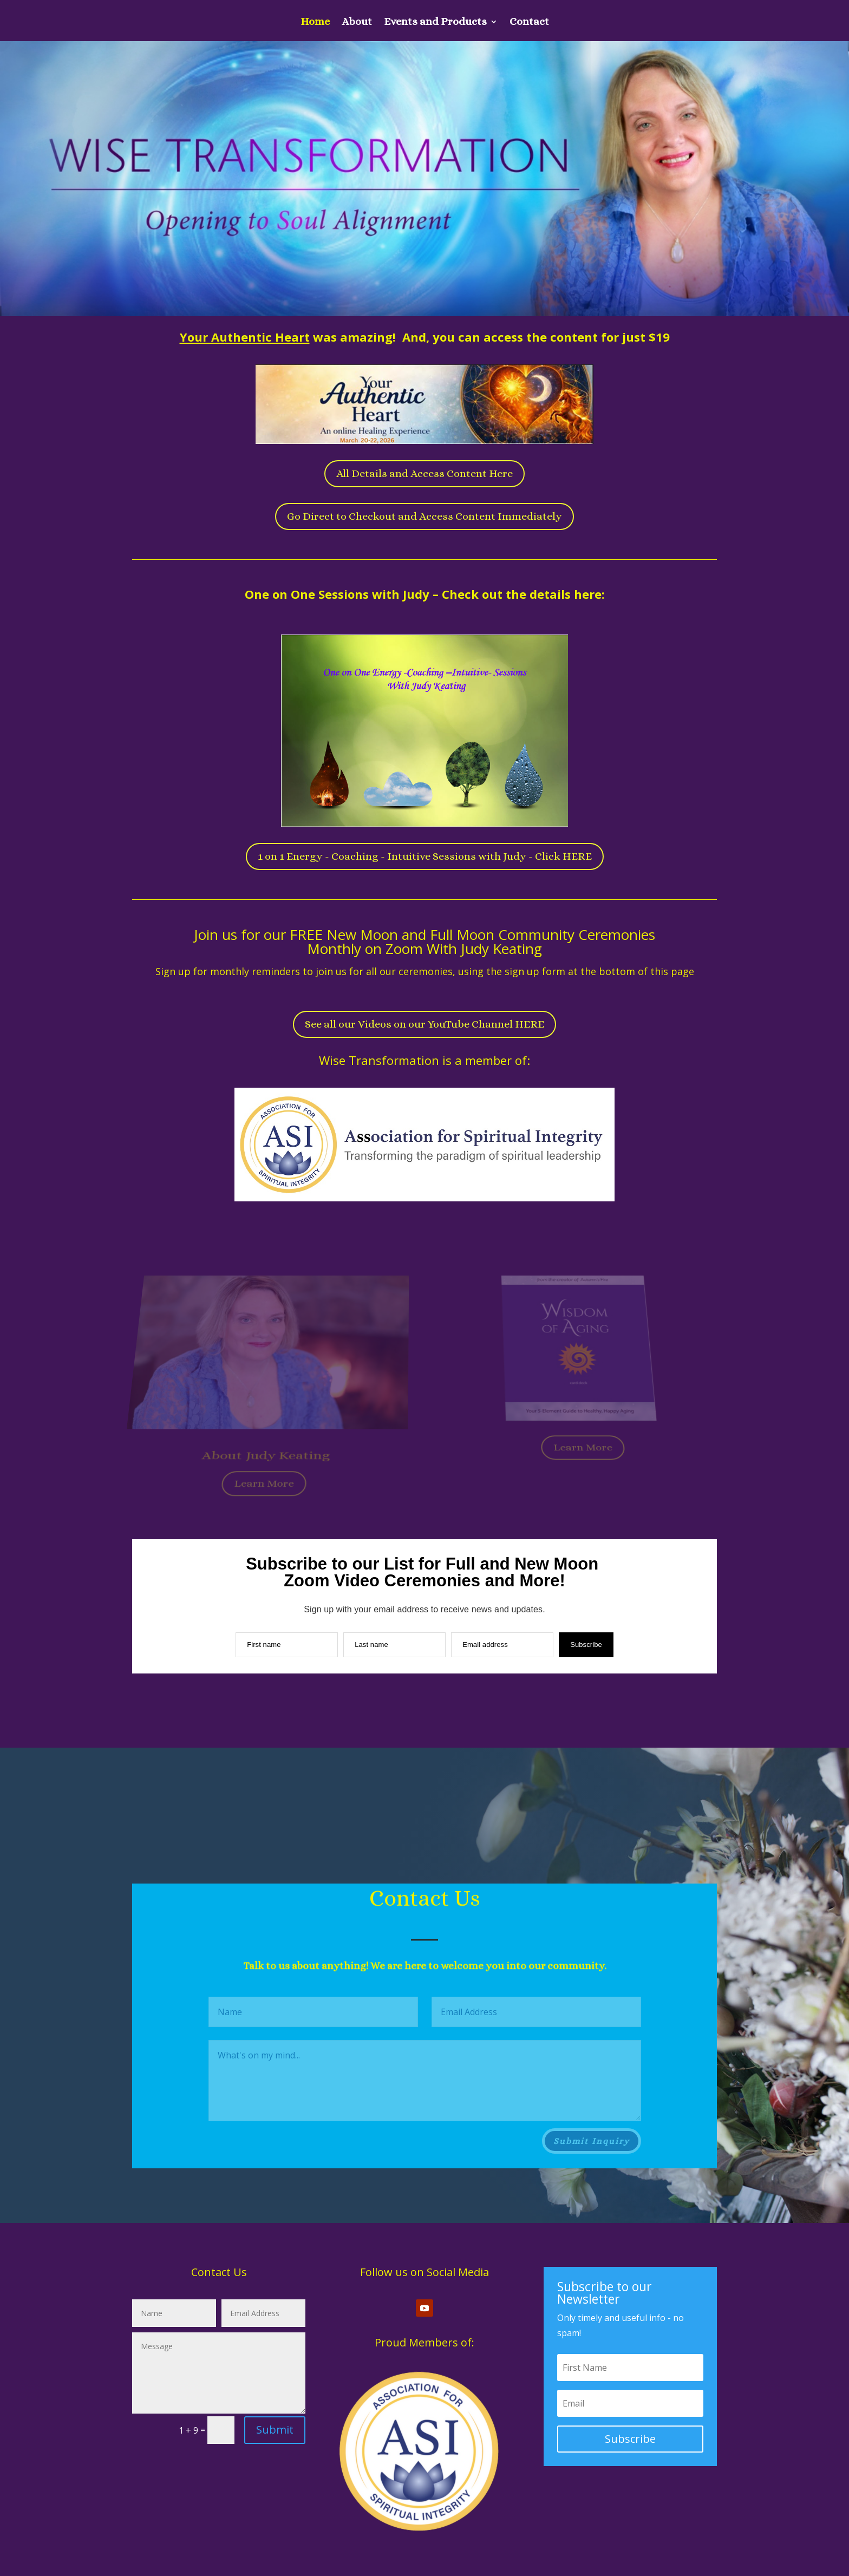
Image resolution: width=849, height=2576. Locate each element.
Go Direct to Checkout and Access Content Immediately (424, 516)
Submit (274, 2429)
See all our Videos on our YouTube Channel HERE (424, 1024)
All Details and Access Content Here (424, 473)
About (357, 23)
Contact (529, 23)
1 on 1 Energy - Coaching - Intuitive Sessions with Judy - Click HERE (425, 856)
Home (315, 23)
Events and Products (435, 23)
